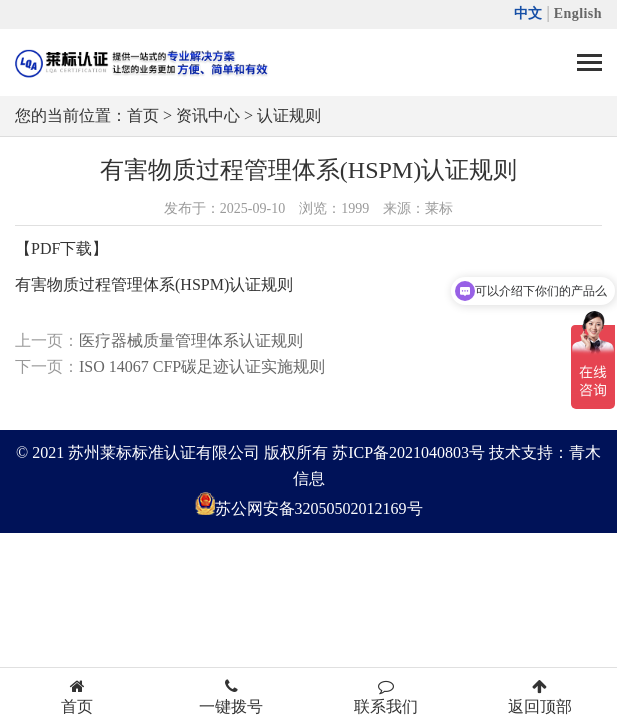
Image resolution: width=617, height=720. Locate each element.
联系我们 (386, 696)
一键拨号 (231, 696)
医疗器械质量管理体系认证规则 (191, 340)
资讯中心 (208, 115)
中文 (528, 13)
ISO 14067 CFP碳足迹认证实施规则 (202, 366)
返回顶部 (540, 696)
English (578, 13)
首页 (143, 115)
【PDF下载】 (61, 248)
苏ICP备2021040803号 (408, 452)
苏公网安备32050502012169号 (319, 509)
